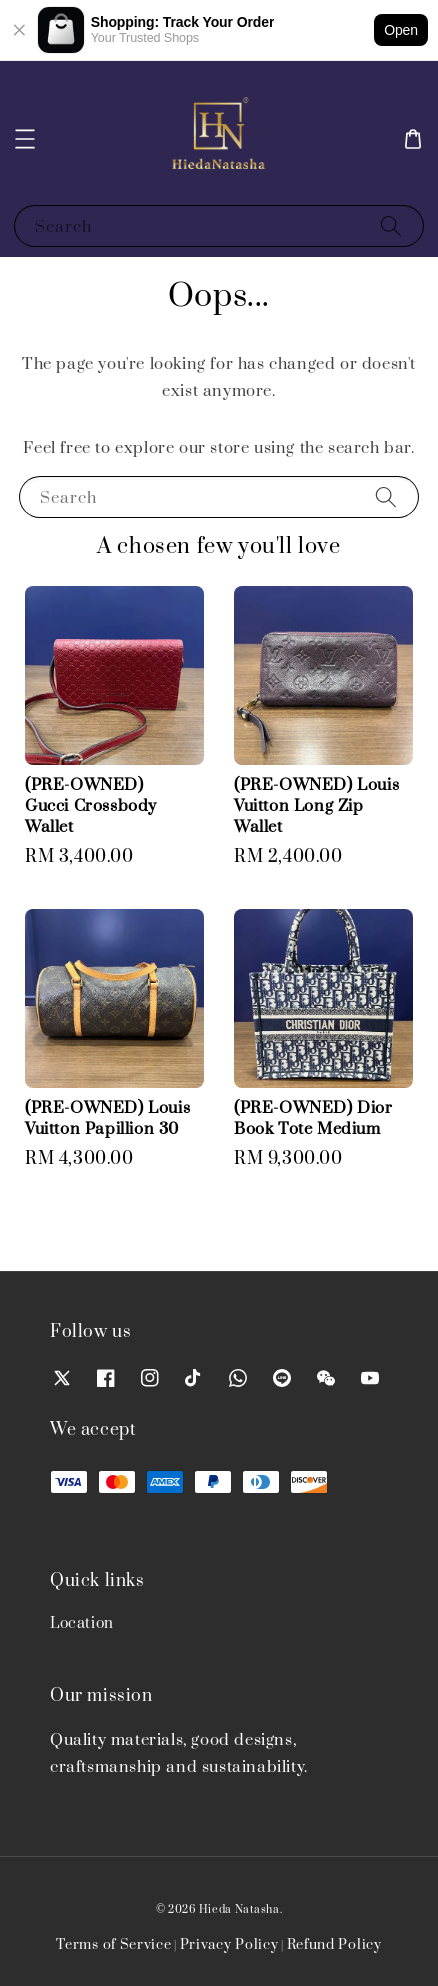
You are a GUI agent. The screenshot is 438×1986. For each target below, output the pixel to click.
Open (401, 30)
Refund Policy (334, 1945)
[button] (25, 139)
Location (82, 1623)
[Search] (391, 225)
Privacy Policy (229, 1945)
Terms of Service (113, 1945)
